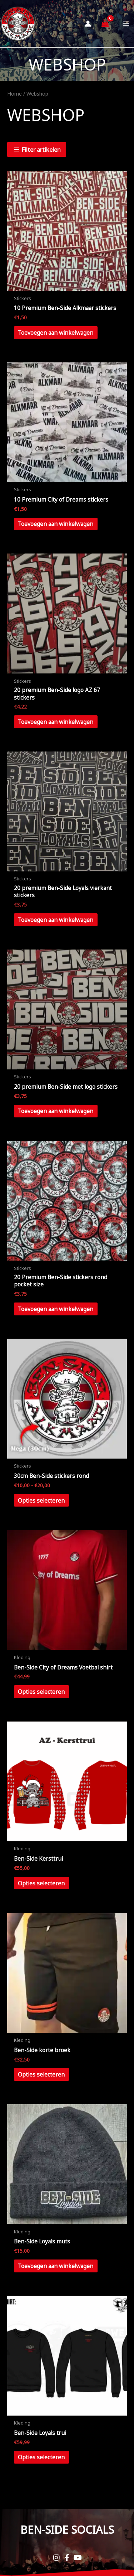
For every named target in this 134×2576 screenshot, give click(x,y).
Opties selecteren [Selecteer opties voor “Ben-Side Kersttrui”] (41, 1883)
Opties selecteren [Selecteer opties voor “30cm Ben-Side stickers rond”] (41, 1500)
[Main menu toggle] (126, 23)
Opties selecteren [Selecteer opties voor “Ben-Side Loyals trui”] (41, 2457)
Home (14, 93)
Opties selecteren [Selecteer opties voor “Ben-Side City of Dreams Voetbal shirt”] (41, 1692)
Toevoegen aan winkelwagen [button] (55, 333)
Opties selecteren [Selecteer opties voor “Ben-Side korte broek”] (41, 2074)
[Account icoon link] (88, 23)
